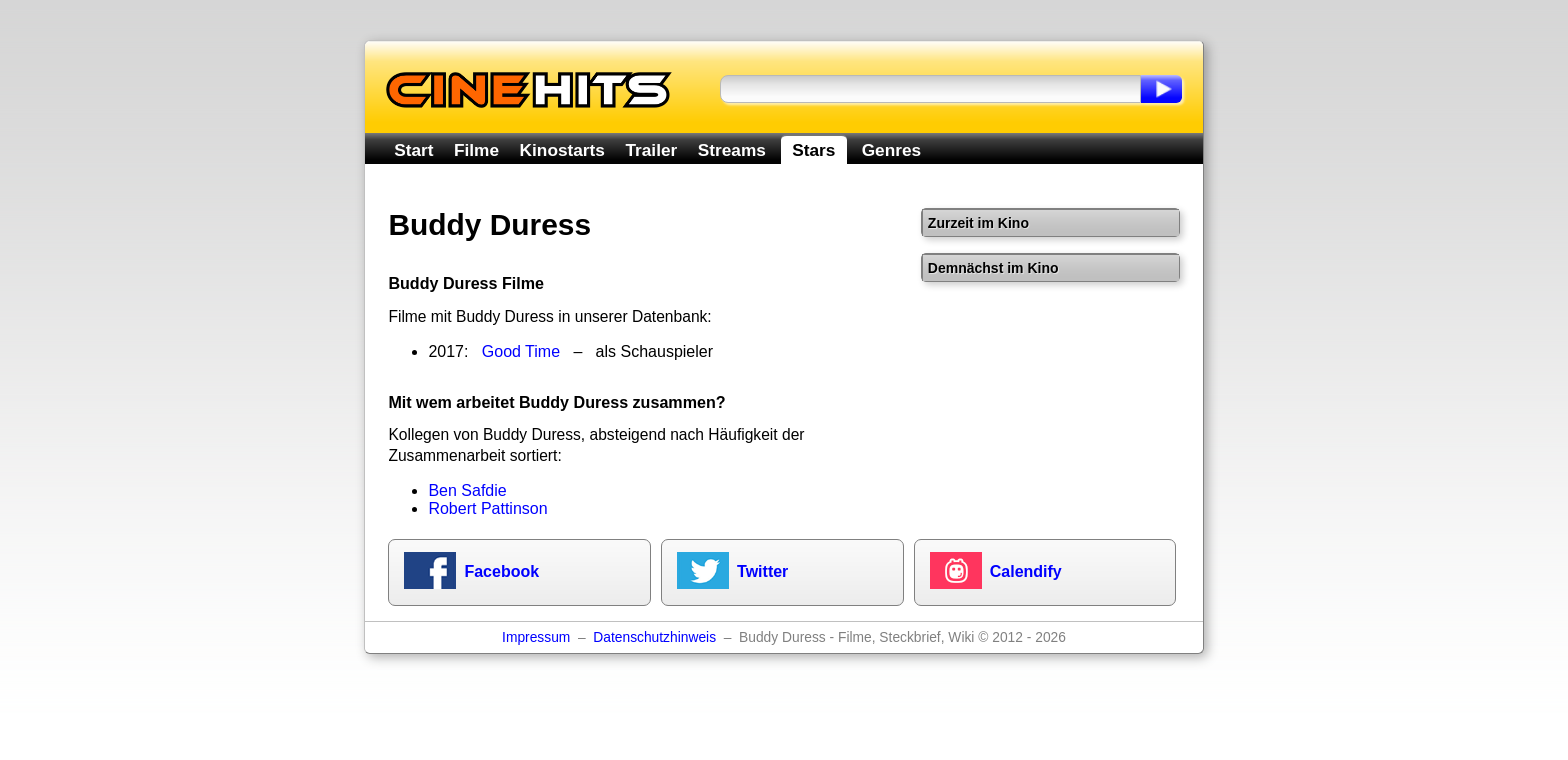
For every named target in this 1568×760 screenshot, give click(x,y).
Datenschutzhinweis (654, 637)
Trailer (651, 150)
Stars (813, 150)
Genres (891, 150)
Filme (476, 150)
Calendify (1026, 571)
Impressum (536, 637)
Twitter (762, 571)
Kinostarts (562, 150)
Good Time (521, 351)
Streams (732, 150)
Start (413, 150)
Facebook (501, 571)
